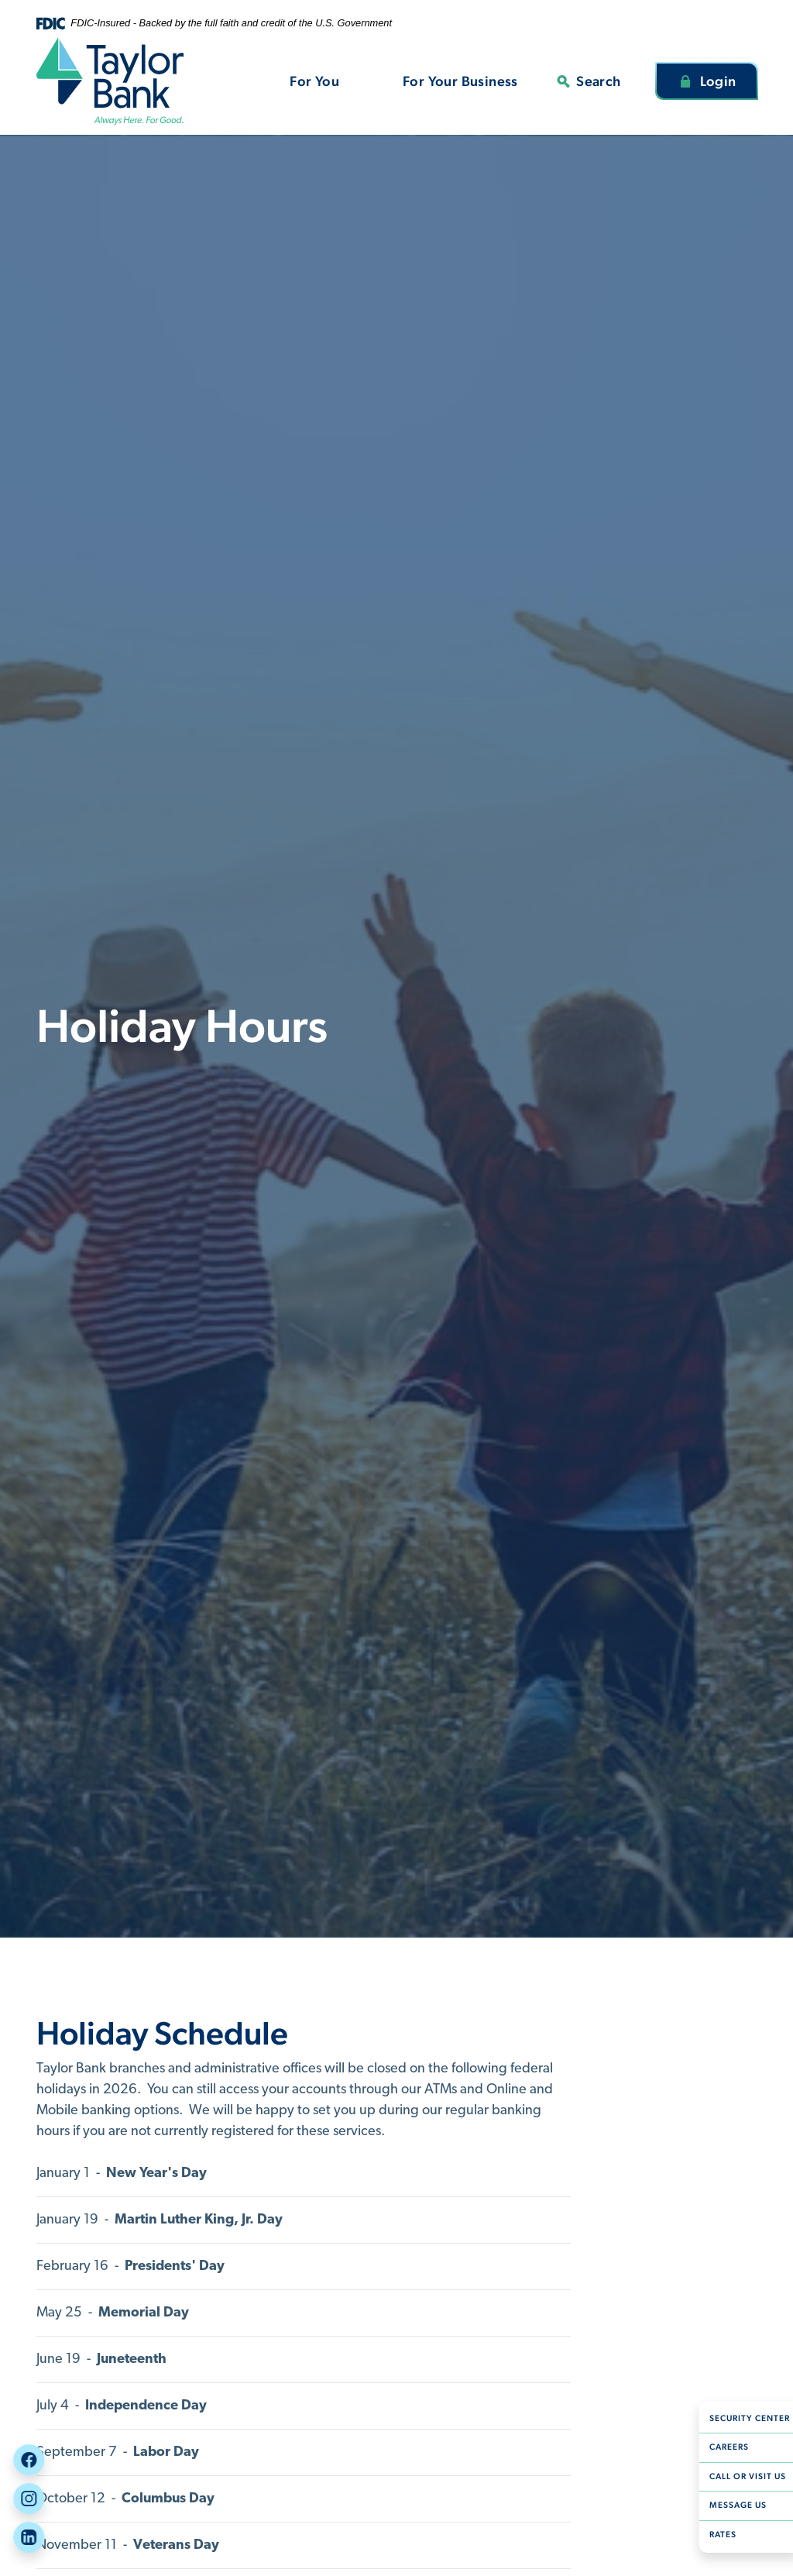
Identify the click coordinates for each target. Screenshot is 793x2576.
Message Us (731, 2505)
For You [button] (314, 81)
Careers (722, 2447)
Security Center (742, 2418)
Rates (715, 2535)
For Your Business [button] (460, 81)
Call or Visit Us (740, 2476)
